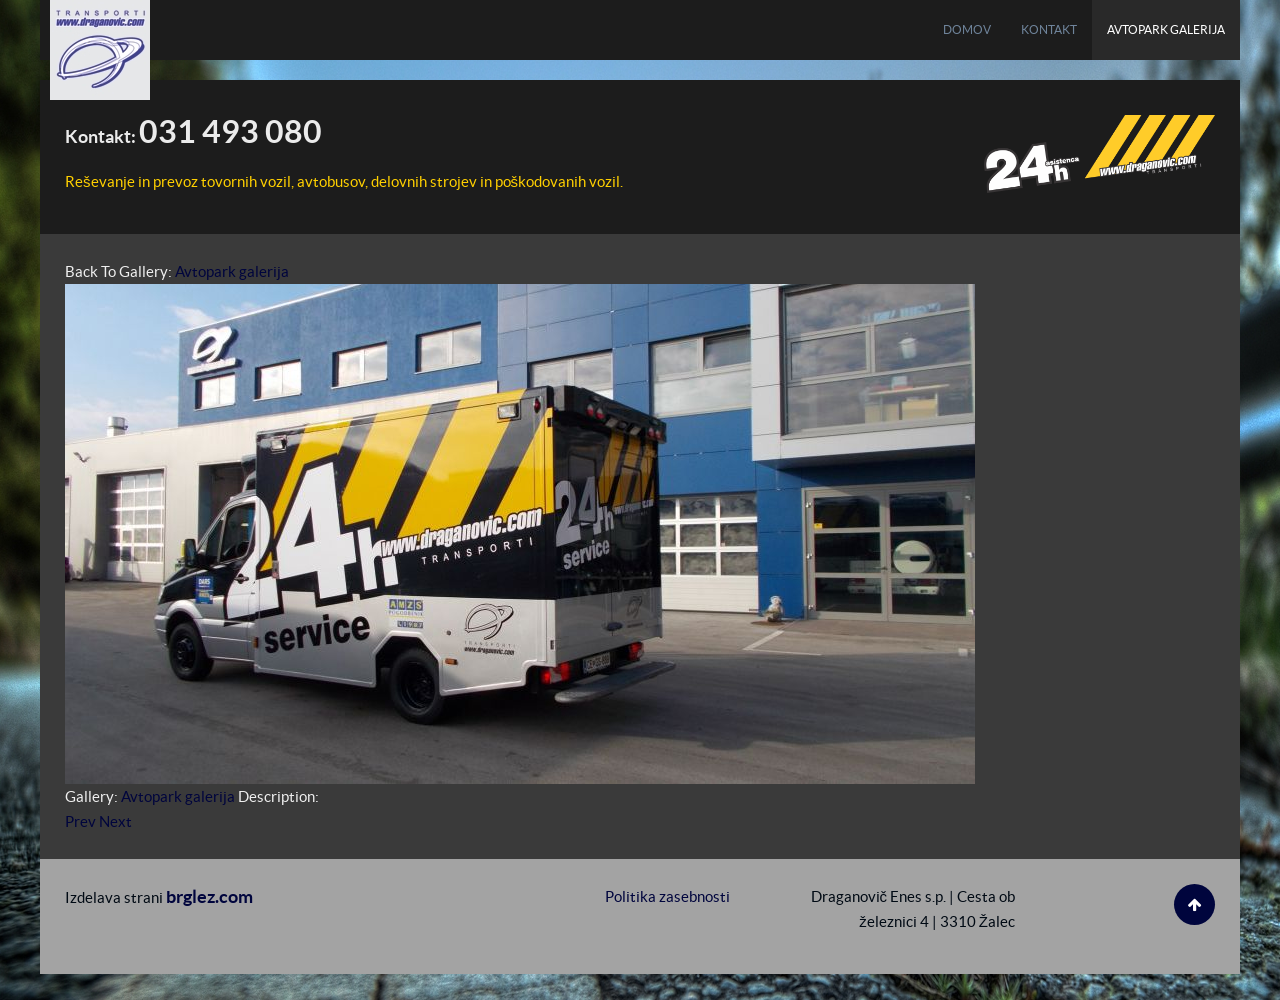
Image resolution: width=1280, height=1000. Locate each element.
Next (115, 821)
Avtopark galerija (232, 271)
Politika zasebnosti (667, 896)
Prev (80, 821)
